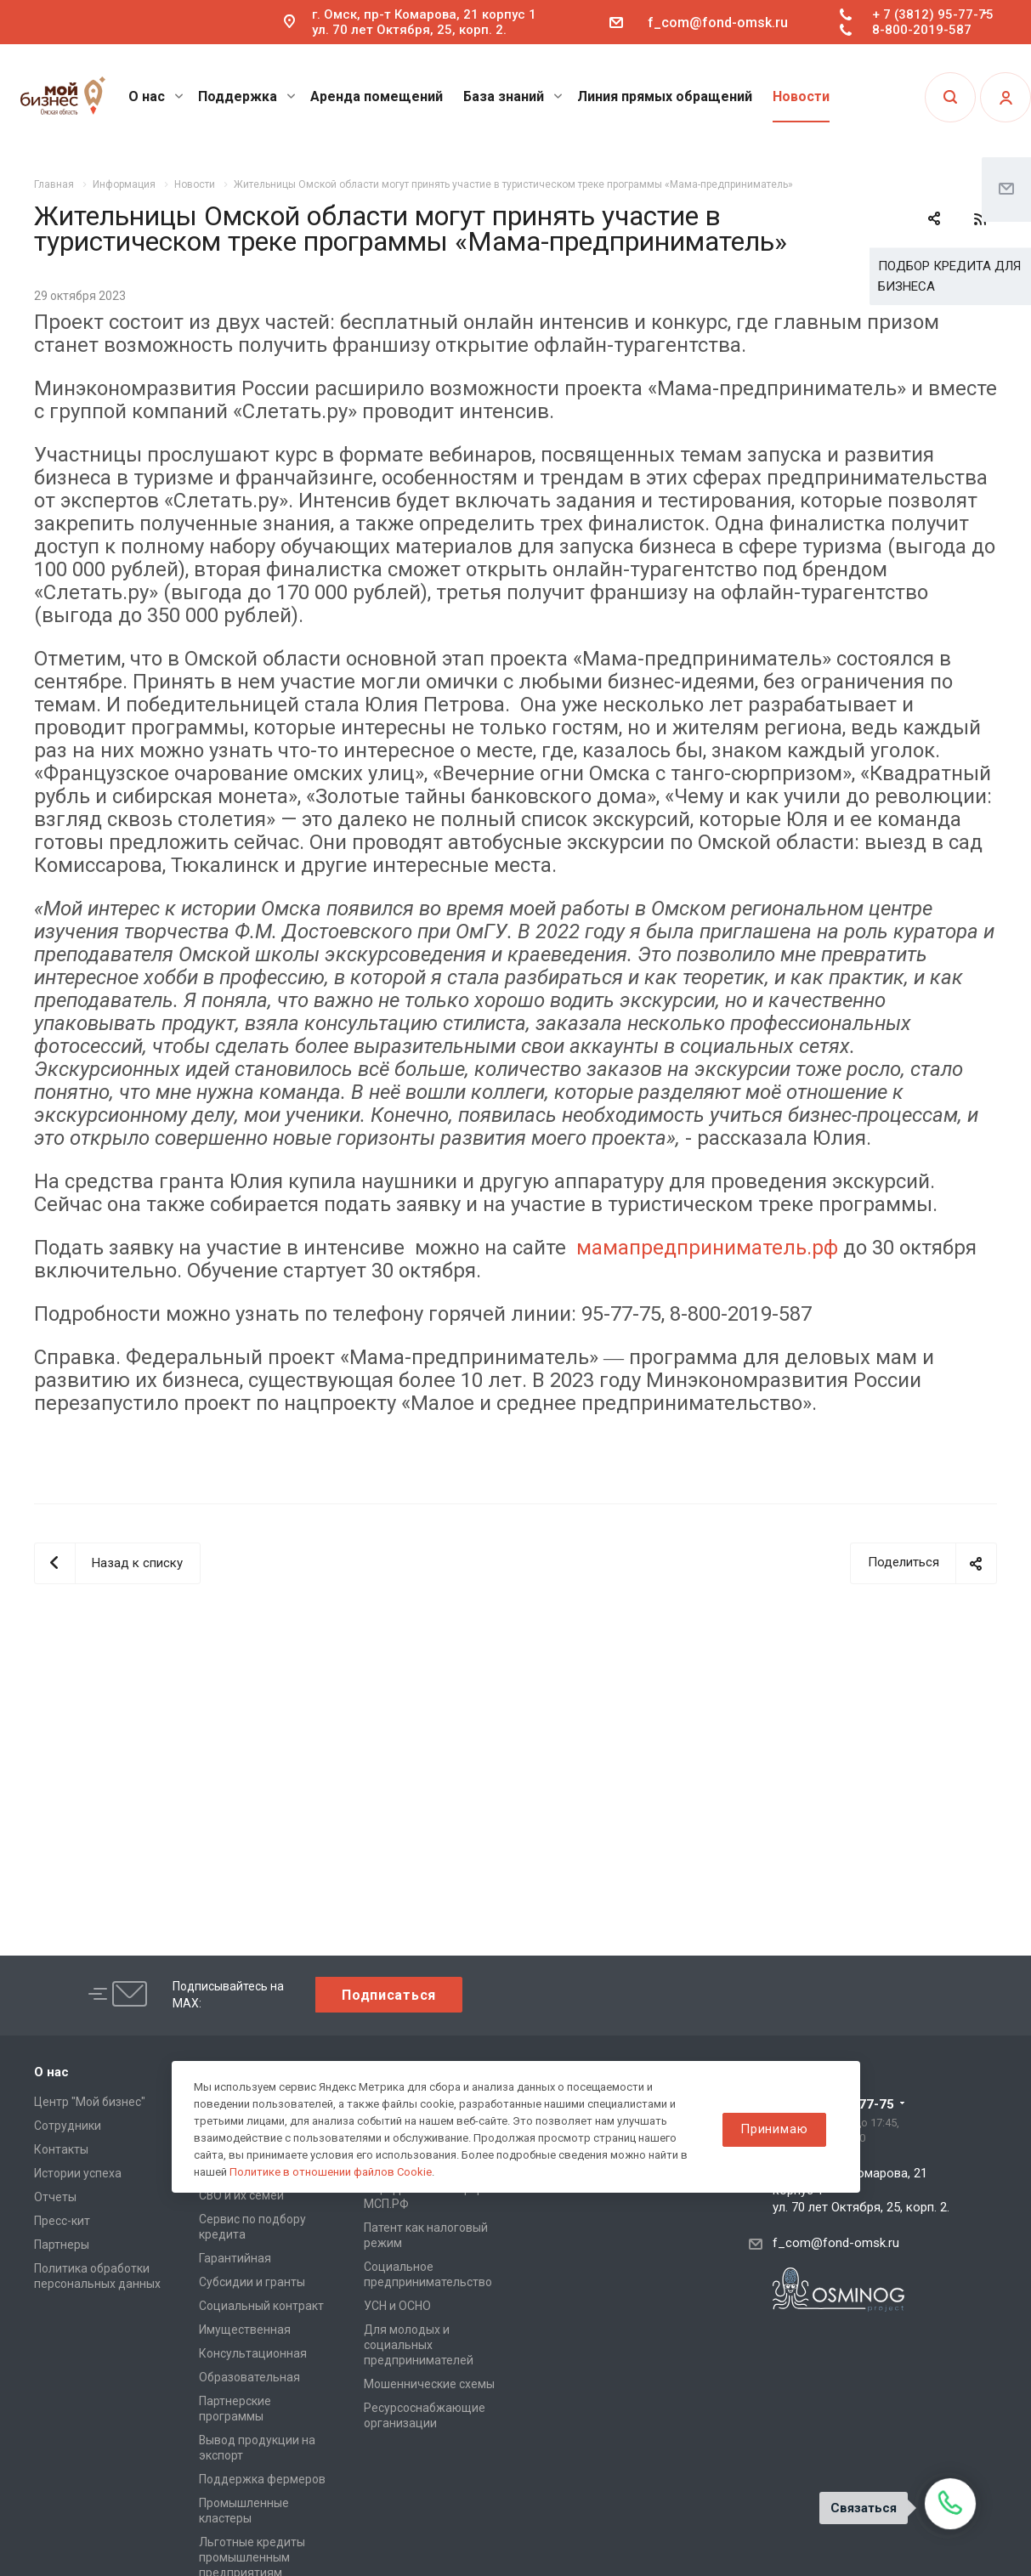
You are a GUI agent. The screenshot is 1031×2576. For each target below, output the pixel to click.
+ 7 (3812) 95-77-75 (933, 14)
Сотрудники (67, 2125)
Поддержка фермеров (262, 2479)
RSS (980, 219)
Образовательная (249, 2377)
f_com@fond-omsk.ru (718, 22)
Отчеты (55, 2197)
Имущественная (245, 2329)
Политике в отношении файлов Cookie (330, 2172)
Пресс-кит (62, 2221)
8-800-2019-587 (922, 29)
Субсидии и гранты (252, 2282)
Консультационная (253, 2353)
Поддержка (247, 96)
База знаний (513, 96)
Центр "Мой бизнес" (89, 2102)
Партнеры (61, 2244)
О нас (156, 96)
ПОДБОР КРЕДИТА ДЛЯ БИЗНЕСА (949, 276)
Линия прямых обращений (664, 96)
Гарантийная (235, 2258)
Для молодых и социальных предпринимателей (418, 2345)
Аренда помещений (376, 96)
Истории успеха (78, 2173)
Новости (801, 96)
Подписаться (389, 1995)
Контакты (61, 2149)
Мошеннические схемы (429, 2384)
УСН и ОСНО (397, 2306)
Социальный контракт (261, 2306)
